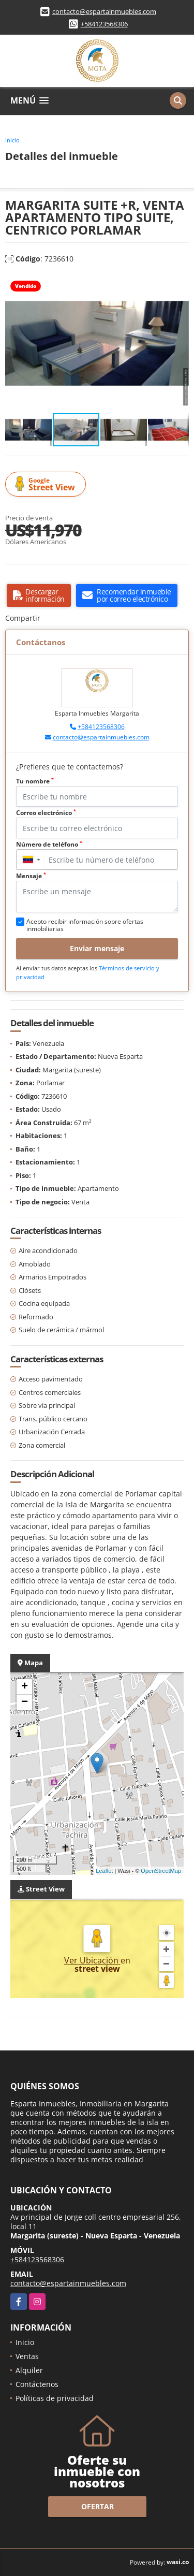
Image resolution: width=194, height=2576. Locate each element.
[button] (179, 283)
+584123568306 (104, 23)
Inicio (12, 140)
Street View (47, 484)
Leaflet (104, 1871)
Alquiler (29, 2370)
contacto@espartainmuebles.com (104, 11)
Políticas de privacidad (55, 2398)
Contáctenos (37, 2384)
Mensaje (31, 875)
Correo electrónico (46, 812)
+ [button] (24, 1687)
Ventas (27, 2356)
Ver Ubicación (92, 1960)
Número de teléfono (49, 844)
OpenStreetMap (161, 1871)
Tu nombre (35, 781)
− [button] (24, 1702)
